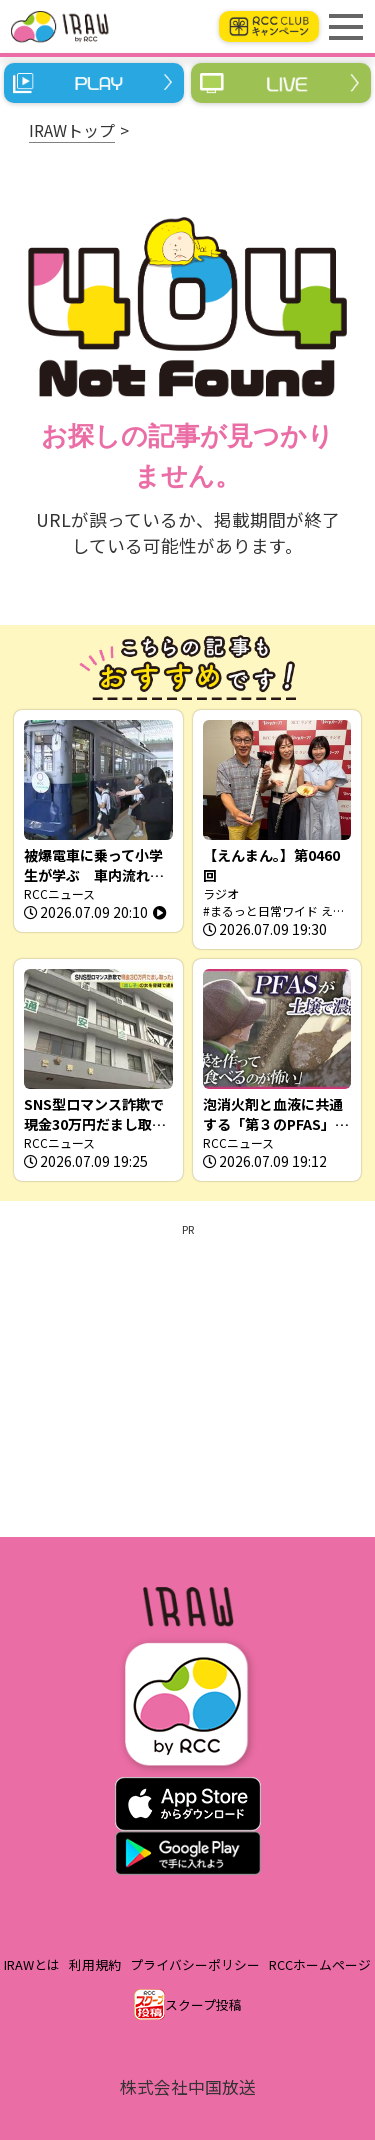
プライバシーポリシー (195, 1964)
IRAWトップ (72, 130)
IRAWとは (32, 1964)
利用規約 (95, 1964)
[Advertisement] (187, 1377)
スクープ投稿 (203, 2004)
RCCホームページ (320, 1964)
